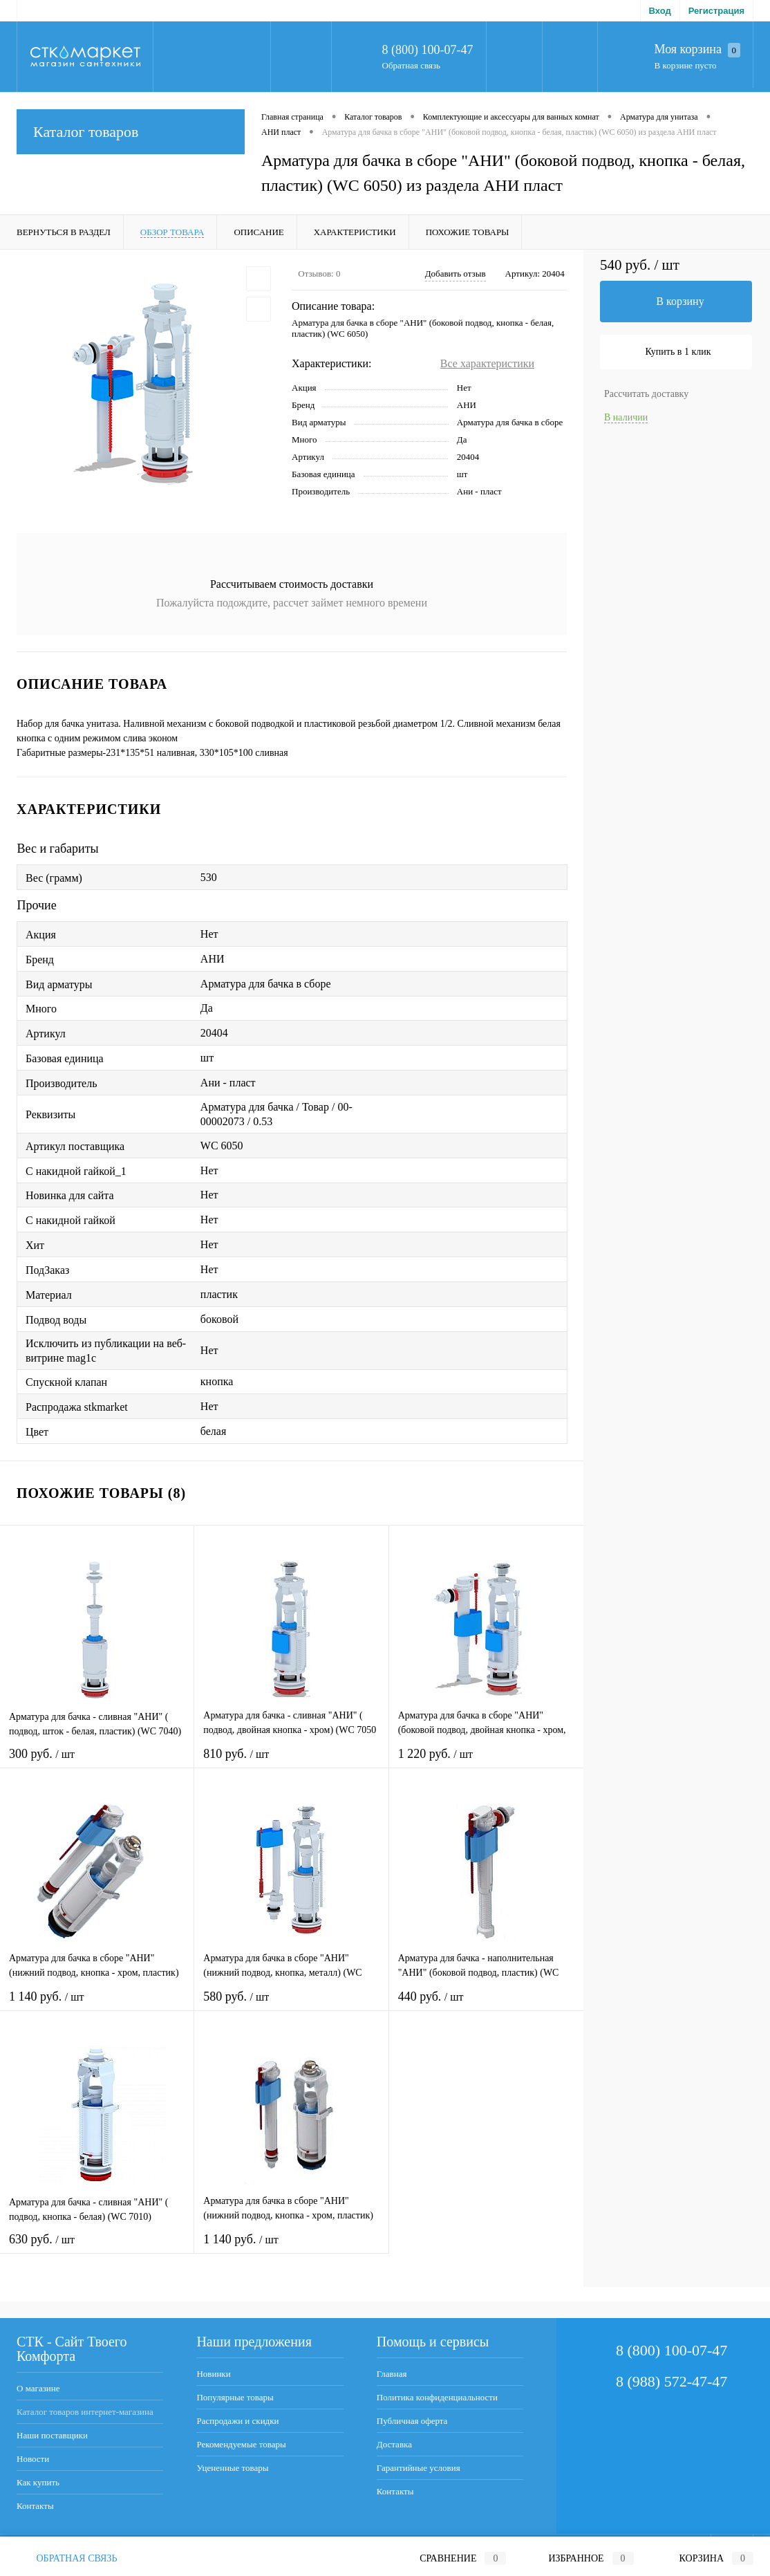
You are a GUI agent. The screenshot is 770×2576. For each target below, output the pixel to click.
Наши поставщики (52, 2435)
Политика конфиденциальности (437, 2397)
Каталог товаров (130, 131)
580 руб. (291, 2005)
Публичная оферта (412, 2421)
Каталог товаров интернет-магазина (85, 2412)
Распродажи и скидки (237, 2421)
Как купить (38, 2482)
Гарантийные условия (418, 2468)
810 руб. (291, 1762)
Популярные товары (234, 2397)
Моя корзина (697, 49)
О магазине (38, 2388)
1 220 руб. (486, 1762)
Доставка (394, 2444)
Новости (33, 2459)
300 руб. (97, 1762)
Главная (392, 2374)
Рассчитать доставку (646, 394)
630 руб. (97, 2247)
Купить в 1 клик (678, 351)
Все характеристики (487, 363)
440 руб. (486, 2005)
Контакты (35, 2506)
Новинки (213, 2374)
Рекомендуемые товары (240, 2444)
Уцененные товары (232, 2468)
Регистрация (716, 11)
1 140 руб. (97, 2005)
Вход (660, 11)
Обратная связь (411, 65)
